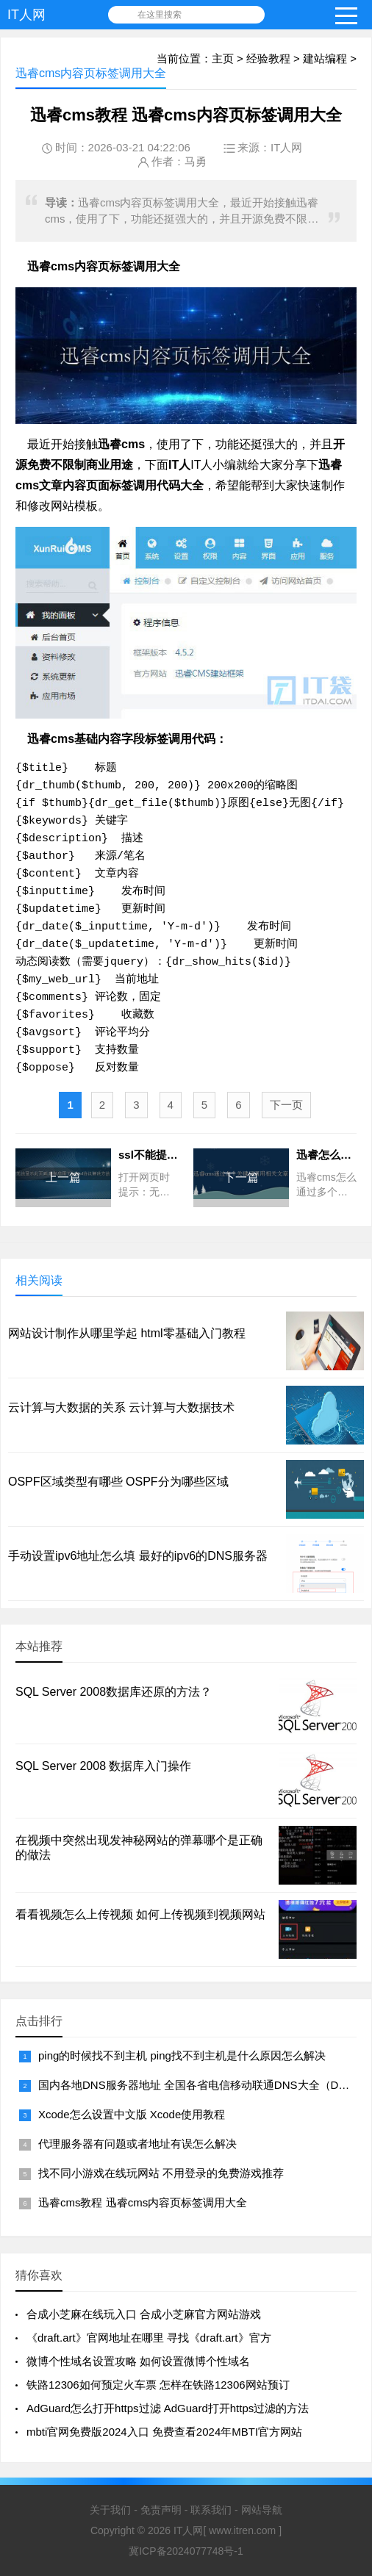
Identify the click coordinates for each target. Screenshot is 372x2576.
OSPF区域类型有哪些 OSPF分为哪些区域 (118, 1481)
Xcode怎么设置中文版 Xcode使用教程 (131, 2114)
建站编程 (325, 58)
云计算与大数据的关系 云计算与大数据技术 (121, 1407)
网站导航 (261, 2510)
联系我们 (211, 2510)
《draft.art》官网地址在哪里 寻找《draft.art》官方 (148, 2337)
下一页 (286, 1104)
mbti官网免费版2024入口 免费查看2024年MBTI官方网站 (164, 2431)
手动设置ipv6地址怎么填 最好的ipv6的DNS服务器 (138, 1556)
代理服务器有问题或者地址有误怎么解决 (137, 2143)
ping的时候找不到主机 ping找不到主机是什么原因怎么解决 (182, 2055)
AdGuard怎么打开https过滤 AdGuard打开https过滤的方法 (167, 2408)
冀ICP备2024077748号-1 (186, 2551)
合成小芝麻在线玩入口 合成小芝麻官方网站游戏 (143, 2314)
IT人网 (26, 14)
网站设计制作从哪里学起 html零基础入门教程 (127, 1333)
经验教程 (268, 58)
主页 (223, 58)
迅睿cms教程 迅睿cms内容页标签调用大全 (142, 2202)
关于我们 (110, 2510)
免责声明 (161, 2510)
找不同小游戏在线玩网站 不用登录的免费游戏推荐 (161, 2173)
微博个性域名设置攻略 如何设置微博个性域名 (138, 2361)
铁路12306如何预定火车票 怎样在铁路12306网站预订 (158, 2384)
